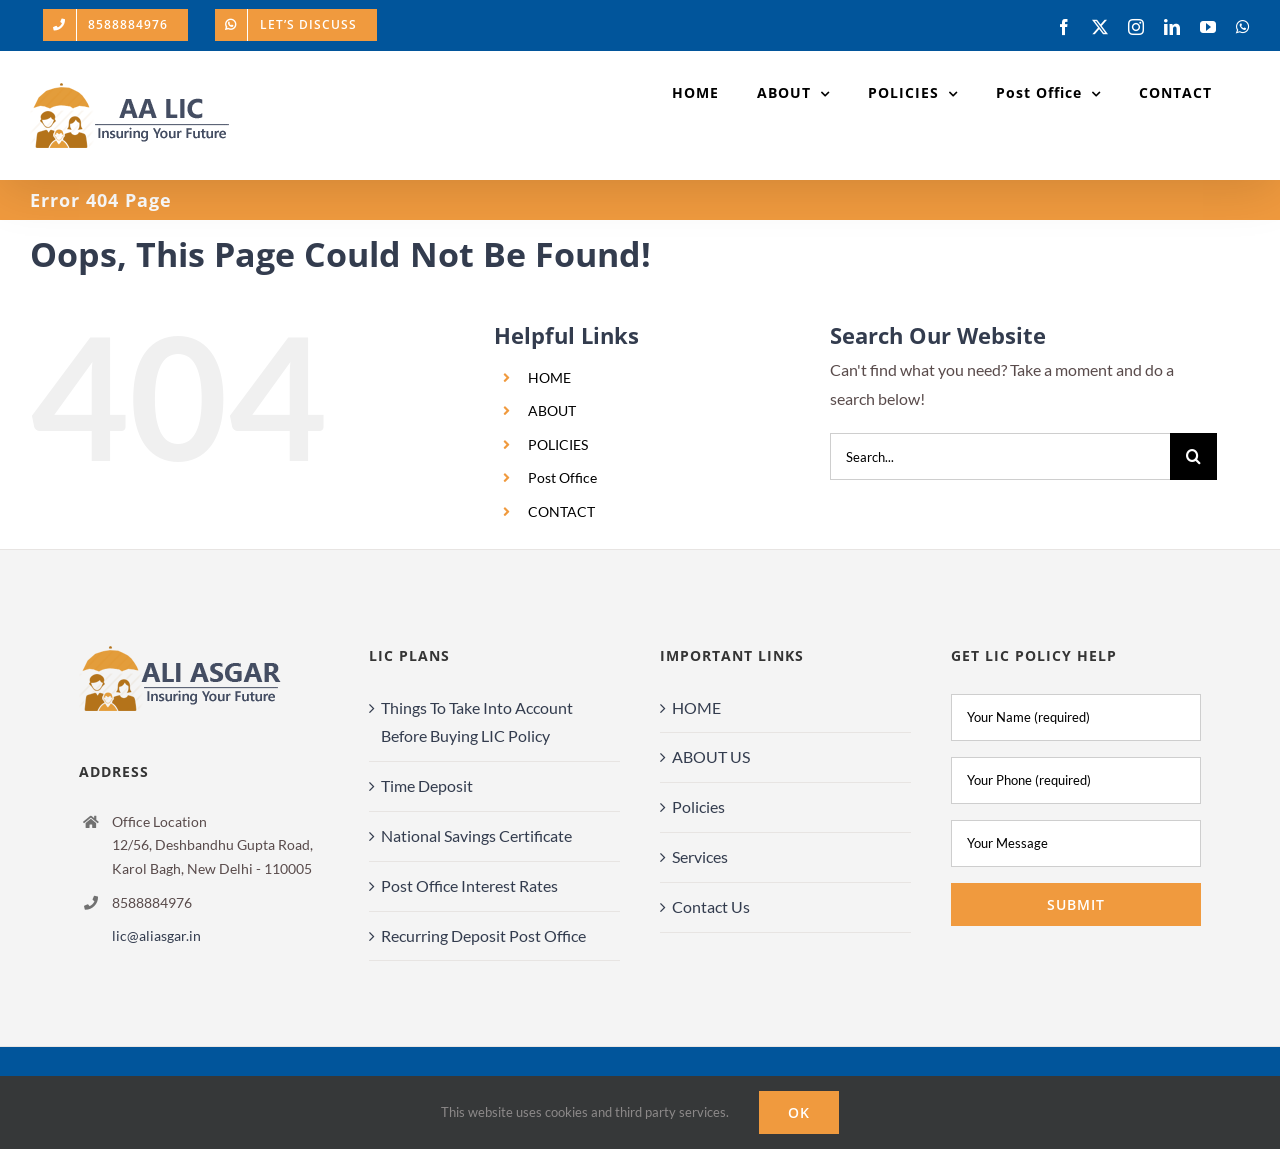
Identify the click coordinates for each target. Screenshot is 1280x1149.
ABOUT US (711, 756)
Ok (799, 1112)
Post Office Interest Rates (469, 885)
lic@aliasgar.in (156, 935)
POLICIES (558, 444)
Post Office (562, 477)
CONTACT (561, 511)
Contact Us (711, 906)
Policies (698, 806)
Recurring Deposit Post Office (483, 935)
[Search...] (1000, 456)
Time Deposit (427, 785)
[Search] (1193, 456)
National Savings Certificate (476, 835)
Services (700, 856)
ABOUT (552, 410)
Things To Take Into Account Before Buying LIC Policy (477, 722)
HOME (549, 377)
